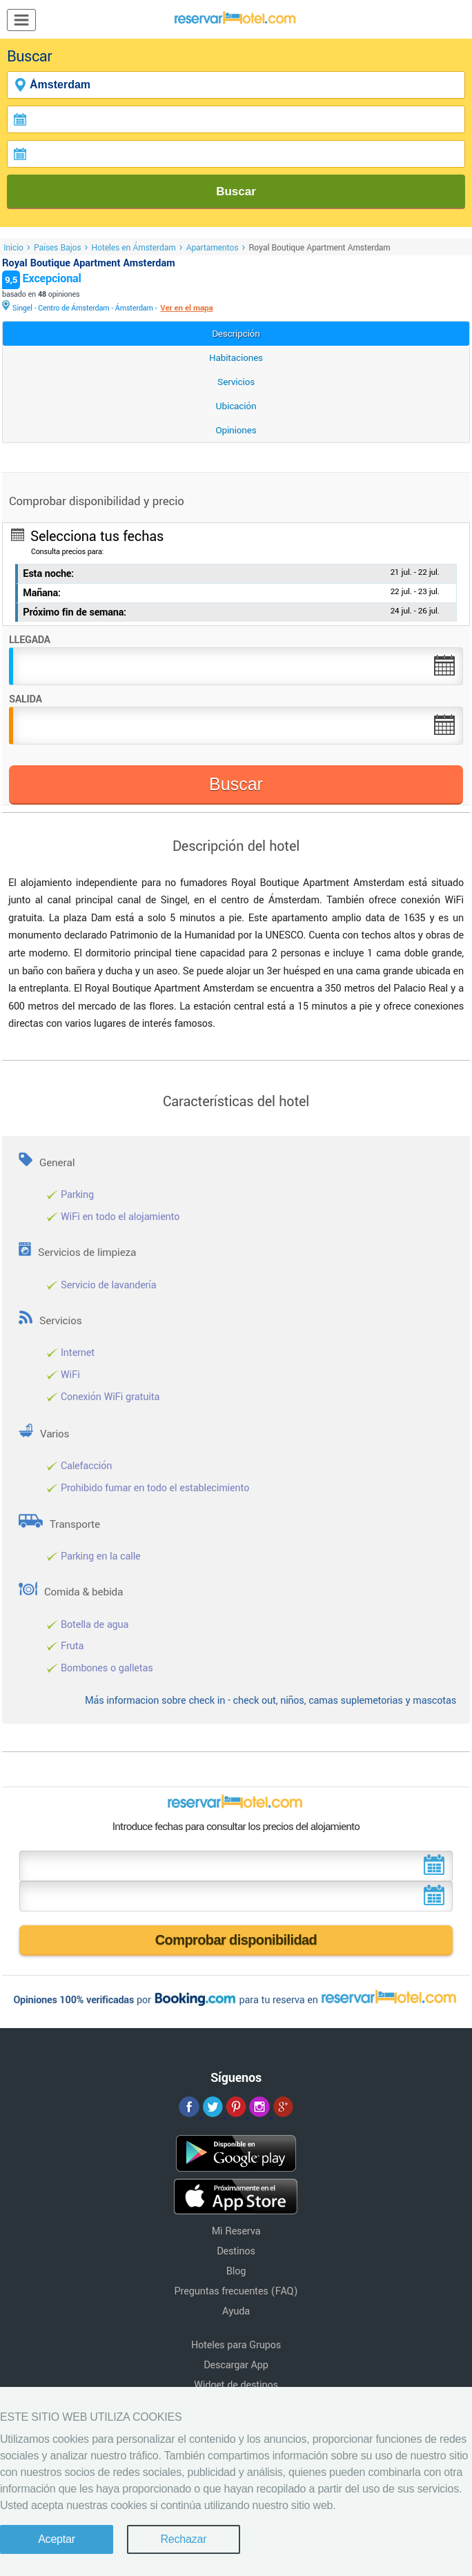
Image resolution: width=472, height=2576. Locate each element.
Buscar (236, 191)
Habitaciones (236, 357)
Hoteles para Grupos (236, 2345)
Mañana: (42, 593)
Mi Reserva (236, 2231)
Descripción (236, 333)
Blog (236, 2271)
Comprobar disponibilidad (236, 1939)
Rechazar (183, 2539)
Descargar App (236, 2365)
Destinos (236, 2251)
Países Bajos (57, 248)
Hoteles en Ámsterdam (133, 248)
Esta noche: (48, 574)
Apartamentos (212, 248)
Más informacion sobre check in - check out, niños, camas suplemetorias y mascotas (270, 1700)
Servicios (236, 382)
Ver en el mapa (186, 308)
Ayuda (236, 2311)
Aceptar (56, 2539)
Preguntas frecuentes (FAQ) (236, 2291)
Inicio (13, 248)
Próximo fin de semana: (74, 612)
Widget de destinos (236, 2385)
